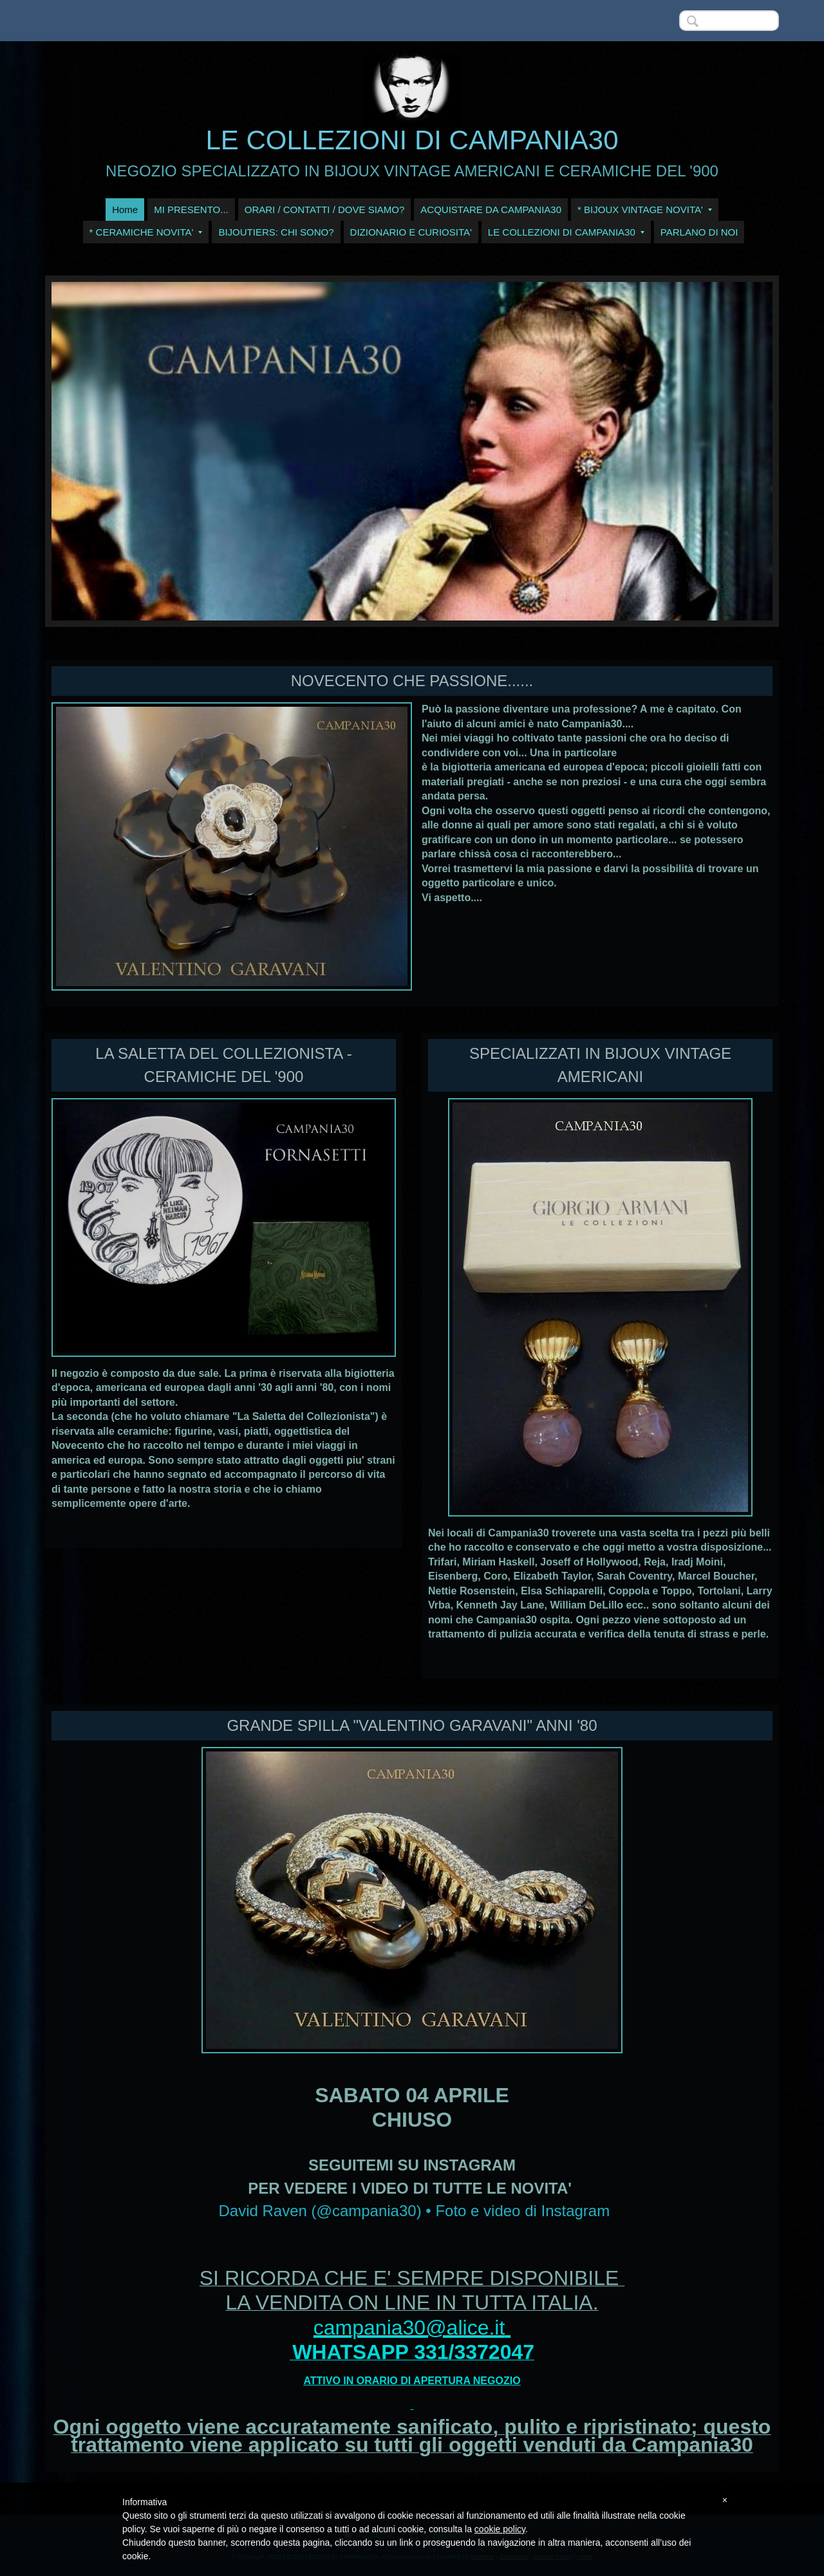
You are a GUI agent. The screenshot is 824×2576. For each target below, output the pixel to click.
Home (125, 209)
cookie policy (499, 2529)
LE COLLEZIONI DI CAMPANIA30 (411, 140)
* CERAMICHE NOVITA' (146, 232)
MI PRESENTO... (191, 209)
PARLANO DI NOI (699, 232)
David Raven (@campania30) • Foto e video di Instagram (414, 2210)
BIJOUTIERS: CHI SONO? (275, 232)
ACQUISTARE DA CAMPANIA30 (490, 209)
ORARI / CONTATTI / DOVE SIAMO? (325, 209)
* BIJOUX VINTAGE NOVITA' (644, 209)
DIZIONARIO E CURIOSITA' (411, 232)
